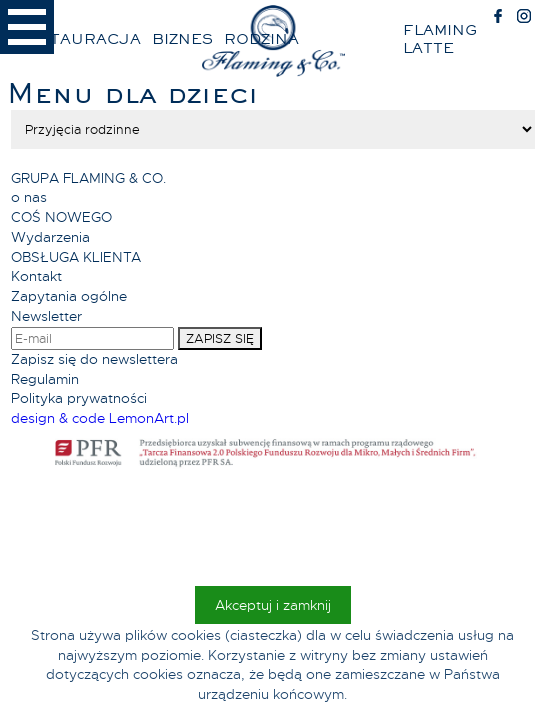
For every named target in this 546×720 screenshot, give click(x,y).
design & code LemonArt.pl (100, 418)
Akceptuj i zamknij (273, 605)
